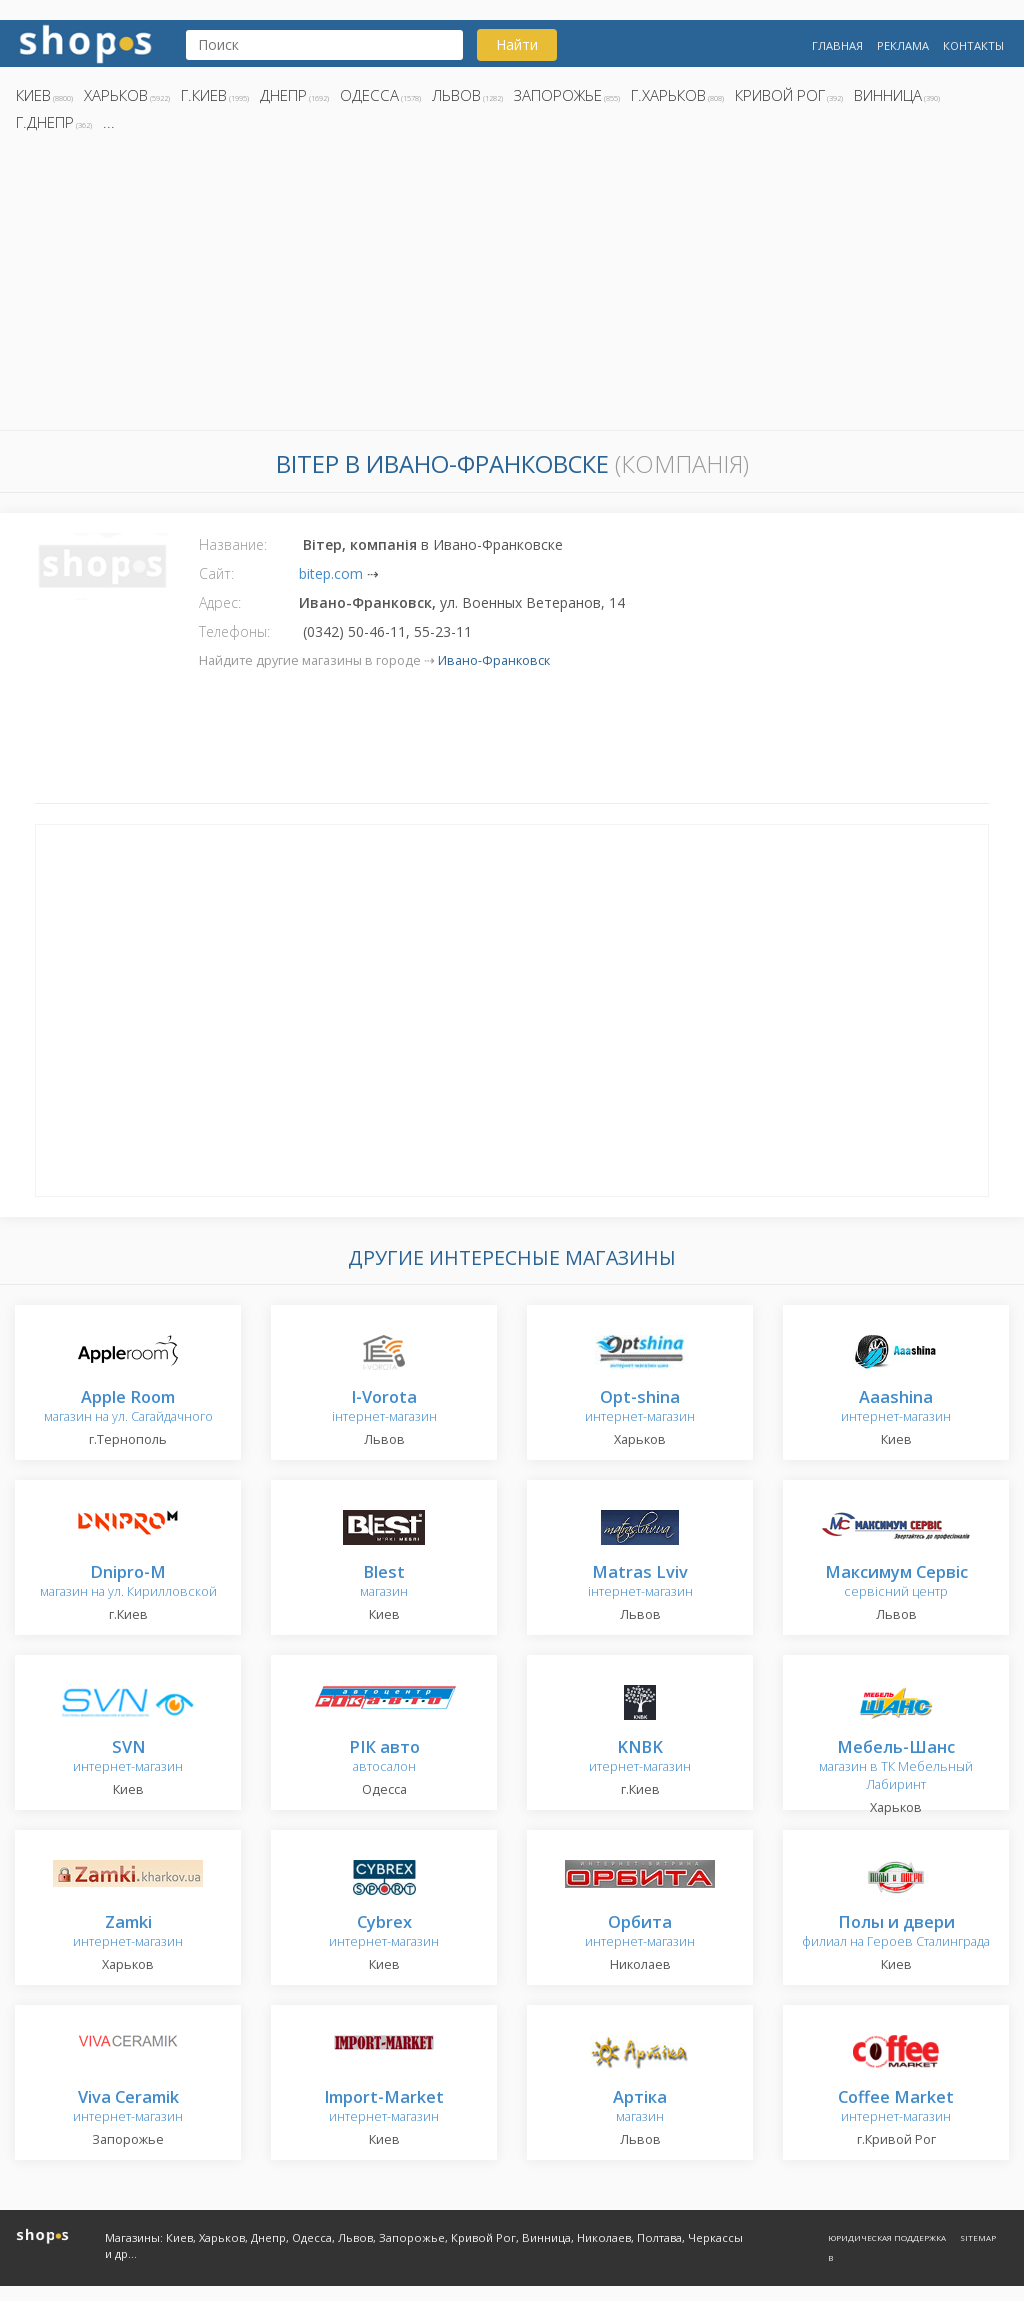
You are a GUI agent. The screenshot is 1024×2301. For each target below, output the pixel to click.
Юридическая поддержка (887, 2237)
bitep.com (331, 573)
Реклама (903, 45)
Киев (33, 95)
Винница (888, 95)
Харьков (116, 95)
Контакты (973, 45)
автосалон (384, 1757)
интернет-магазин (640, 1407)
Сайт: (216, 573)
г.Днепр (45, 122)
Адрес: (220, 602)
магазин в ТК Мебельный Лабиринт (896, 1766)
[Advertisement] (512, 287)
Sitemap (978, 2237)
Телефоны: (234, 631)
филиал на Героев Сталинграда (896, 1932)
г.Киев (204, 95)
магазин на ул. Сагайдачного (128, 1407)
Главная (837, 45)
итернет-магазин (640, 1757)
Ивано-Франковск (494, 660)
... (109, 122)
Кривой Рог (780, 95)
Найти (517, 44)
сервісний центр (896, 1582)
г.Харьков (668, 95)
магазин (384, 1582)
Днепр (283, 95)
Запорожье (558, 95)
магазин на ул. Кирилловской (128, 1582)
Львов (456, 95)
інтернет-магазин (384, 1407)
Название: (233, 544)
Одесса (369, 95)
